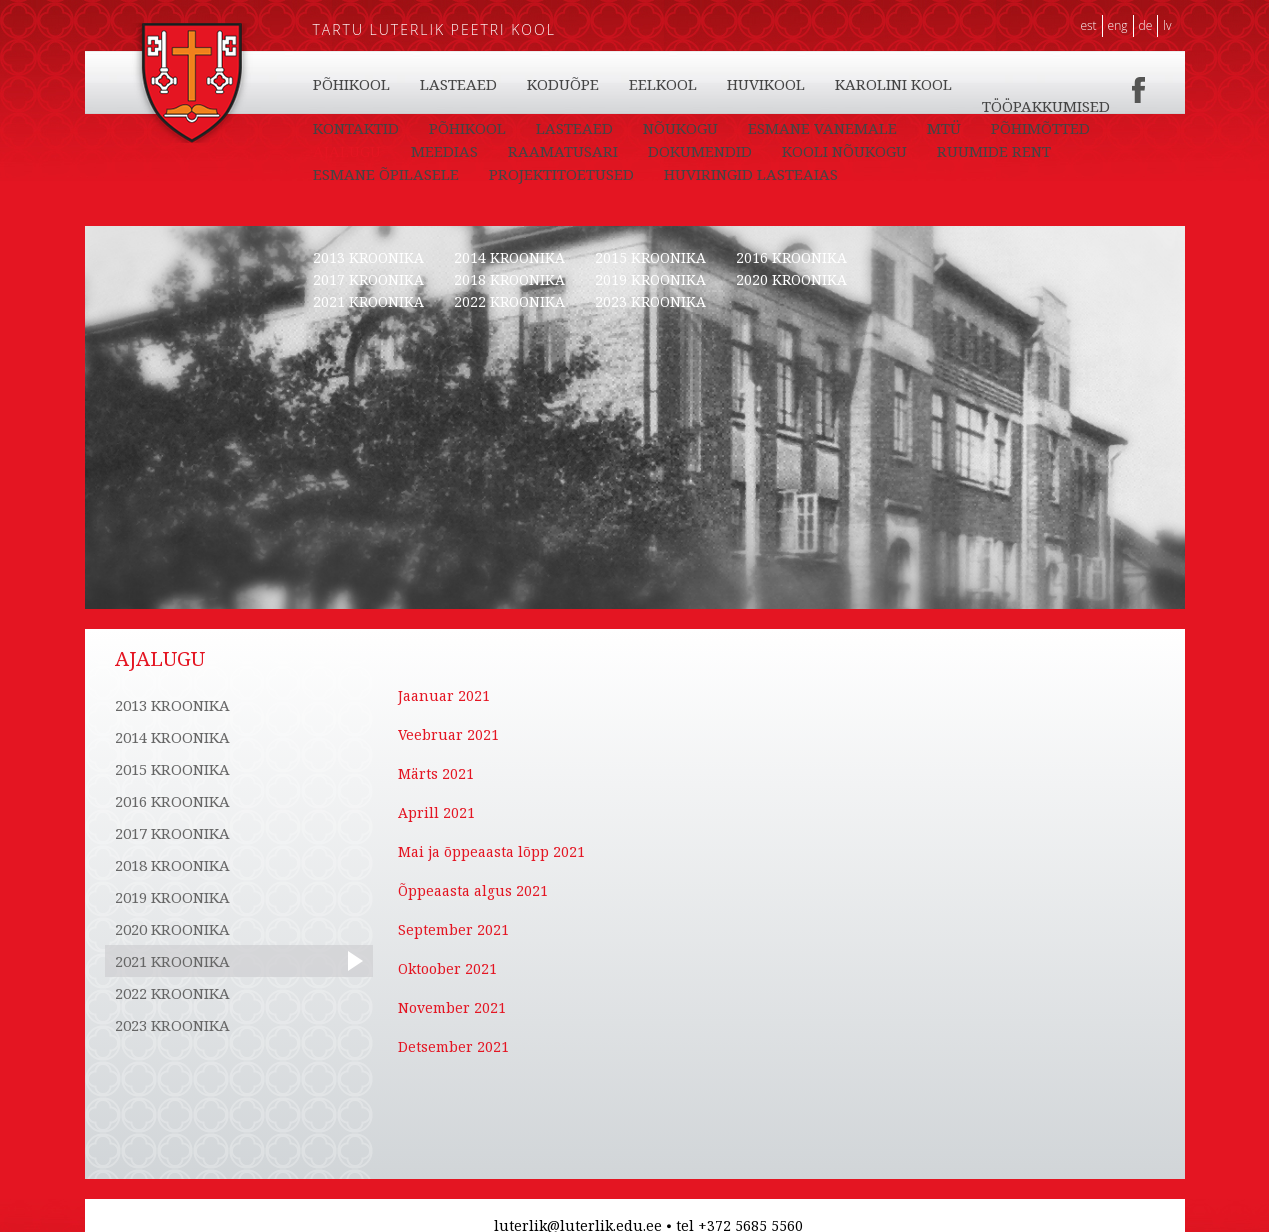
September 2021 (453, 929)
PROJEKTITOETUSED (561, 174)
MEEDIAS (444, 151)
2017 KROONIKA (368, 279)
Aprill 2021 (436, 812)
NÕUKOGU (680, 128)
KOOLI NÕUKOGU (844, 151)
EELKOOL (663, 84)
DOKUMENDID (700, 151)
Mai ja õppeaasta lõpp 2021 (491, 851)
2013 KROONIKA (368, 257)
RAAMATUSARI (563, 151)
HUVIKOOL (766, 84)
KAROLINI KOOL (893, 84)
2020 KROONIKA (791, 279)
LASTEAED (458, 84)
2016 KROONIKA (791, 257)
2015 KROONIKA (650, 257)
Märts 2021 (436, 773)
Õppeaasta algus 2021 (473, 890)
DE (1146, 25)
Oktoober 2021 (447, 968)
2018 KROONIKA (509, 279)
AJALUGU (347, 151)
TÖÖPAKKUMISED (1046, 106)
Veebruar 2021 (448, 734)
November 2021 (452, 1007)
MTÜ (944, 128)
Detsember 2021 (453, 1046)
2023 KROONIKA (650, 301)
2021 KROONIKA (368, 301)
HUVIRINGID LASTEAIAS (751, 174)
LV (1167, 25)
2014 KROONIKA (509, 257)
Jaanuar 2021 (444, 695)
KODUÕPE (563, 84)
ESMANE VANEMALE (822, 128)
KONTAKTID (356, 128)
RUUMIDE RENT (994, 151)
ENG (1118, 25)
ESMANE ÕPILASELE (386, 174)
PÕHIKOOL (351, 84)
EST (1088, 25)
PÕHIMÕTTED (1040, 128)
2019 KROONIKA (650, 279)
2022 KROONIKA (509, 301)
